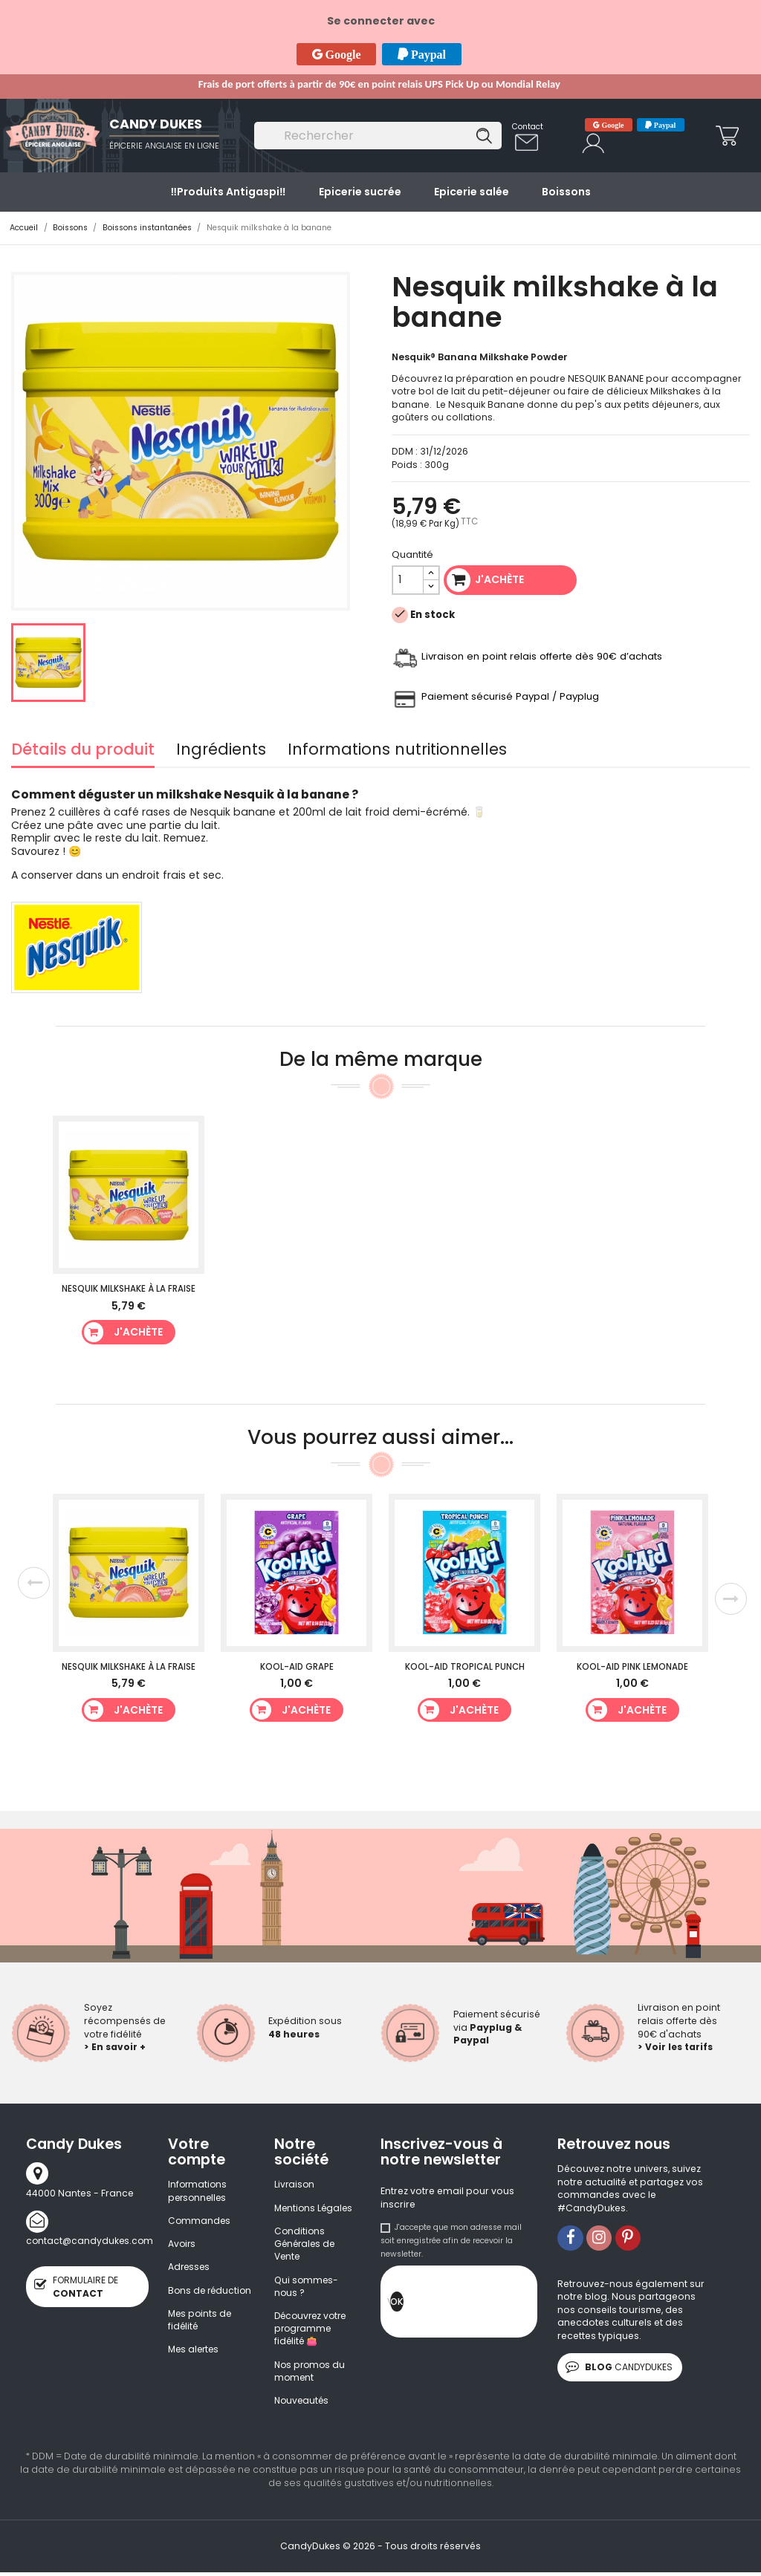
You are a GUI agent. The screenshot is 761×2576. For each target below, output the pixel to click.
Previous (33, 1583)
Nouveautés (302, 2404)
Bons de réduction (191, 2299)
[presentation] (516, 2306)
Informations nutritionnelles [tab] (397, 751)
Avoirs (182, 2244)
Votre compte (196, 2152)
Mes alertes (195, 2364)
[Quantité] (408, 580)
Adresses (190, 2268)
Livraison (295, 2184)
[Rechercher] (378, 136)
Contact (527, 126)
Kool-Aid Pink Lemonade (632, 1667)
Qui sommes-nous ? (307, 2288)
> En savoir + (115, 2046)
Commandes (200, 2221)
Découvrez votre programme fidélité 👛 (313, 2331)
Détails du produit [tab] (83, 751)
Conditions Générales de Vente (306, 2244)
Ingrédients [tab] (221, 751)
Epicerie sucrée (360, 191)
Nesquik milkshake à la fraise (128, 1289)
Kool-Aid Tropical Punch (465, 1667)
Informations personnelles (199, 2191)
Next (731, 1599)
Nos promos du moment (311, 2374)
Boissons (566, 191)
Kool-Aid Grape (297, 1667)
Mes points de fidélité (201, 2335)
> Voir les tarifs (675, 2046)
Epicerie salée (471, 191)
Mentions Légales (315, 2208)
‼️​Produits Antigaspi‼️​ (227, 191)
